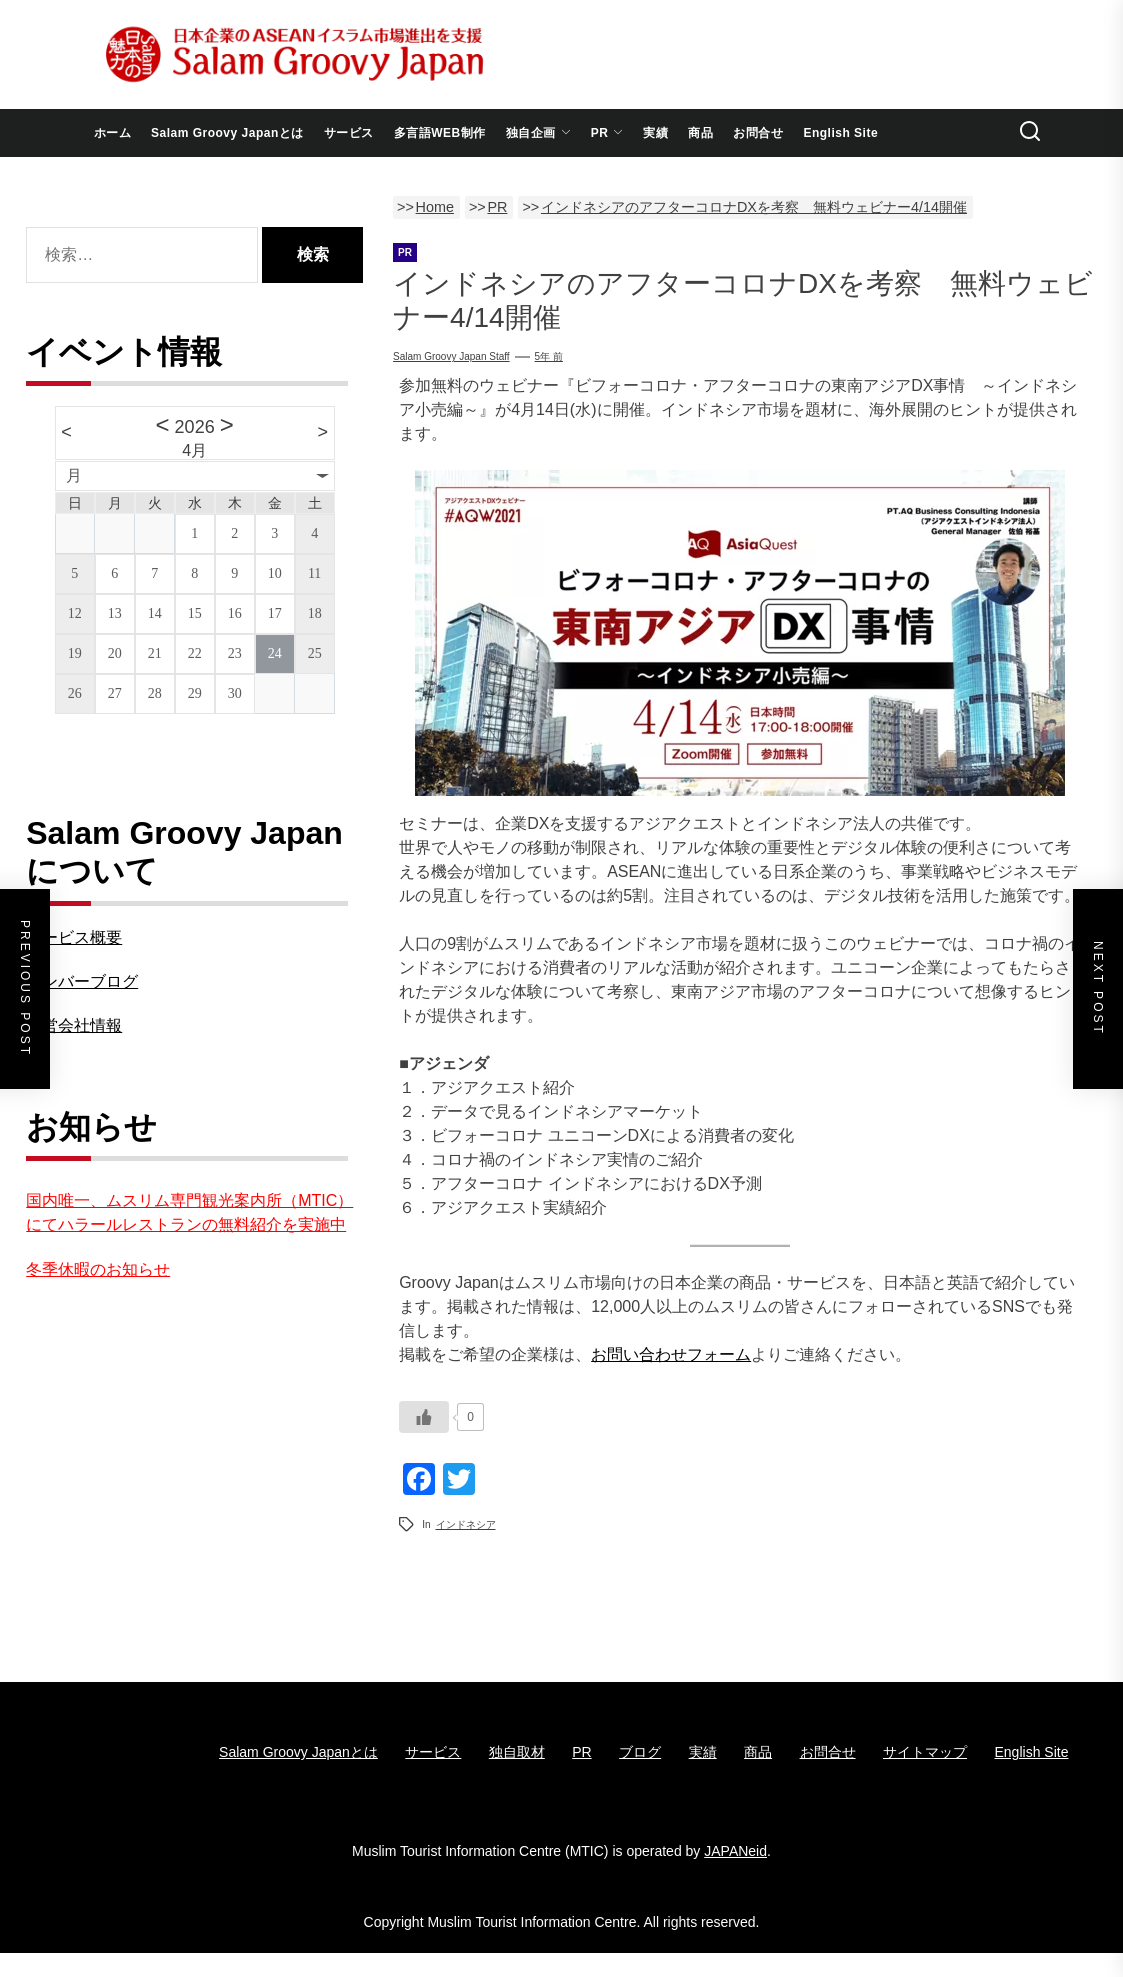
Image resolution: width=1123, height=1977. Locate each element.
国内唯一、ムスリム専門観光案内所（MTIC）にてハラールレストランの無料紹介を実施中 (189, 1212)
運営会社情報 (74, 1025)
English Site (840, 133)
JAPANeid (735, 1851)
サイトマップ (925, 1752)
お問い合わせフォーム (671, 1354)
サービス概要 (74, 937)
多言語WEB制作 (440, 133)
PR (607, 133)
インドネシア (466, 1524)
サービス (349, 133)
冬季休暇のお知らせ (98, 1269)
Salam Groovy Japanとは (227, 133)
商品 (700, 133)
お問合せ (758, 133)
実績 (655, 133)
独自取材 (517, 1752)
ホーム (113, 133)
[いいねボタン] (424, 1417)
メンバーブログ (82, 981)
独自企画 (538, 133)
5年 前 (549, 356)
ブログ (640, 1752)
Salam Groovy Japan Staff (451, 356)
